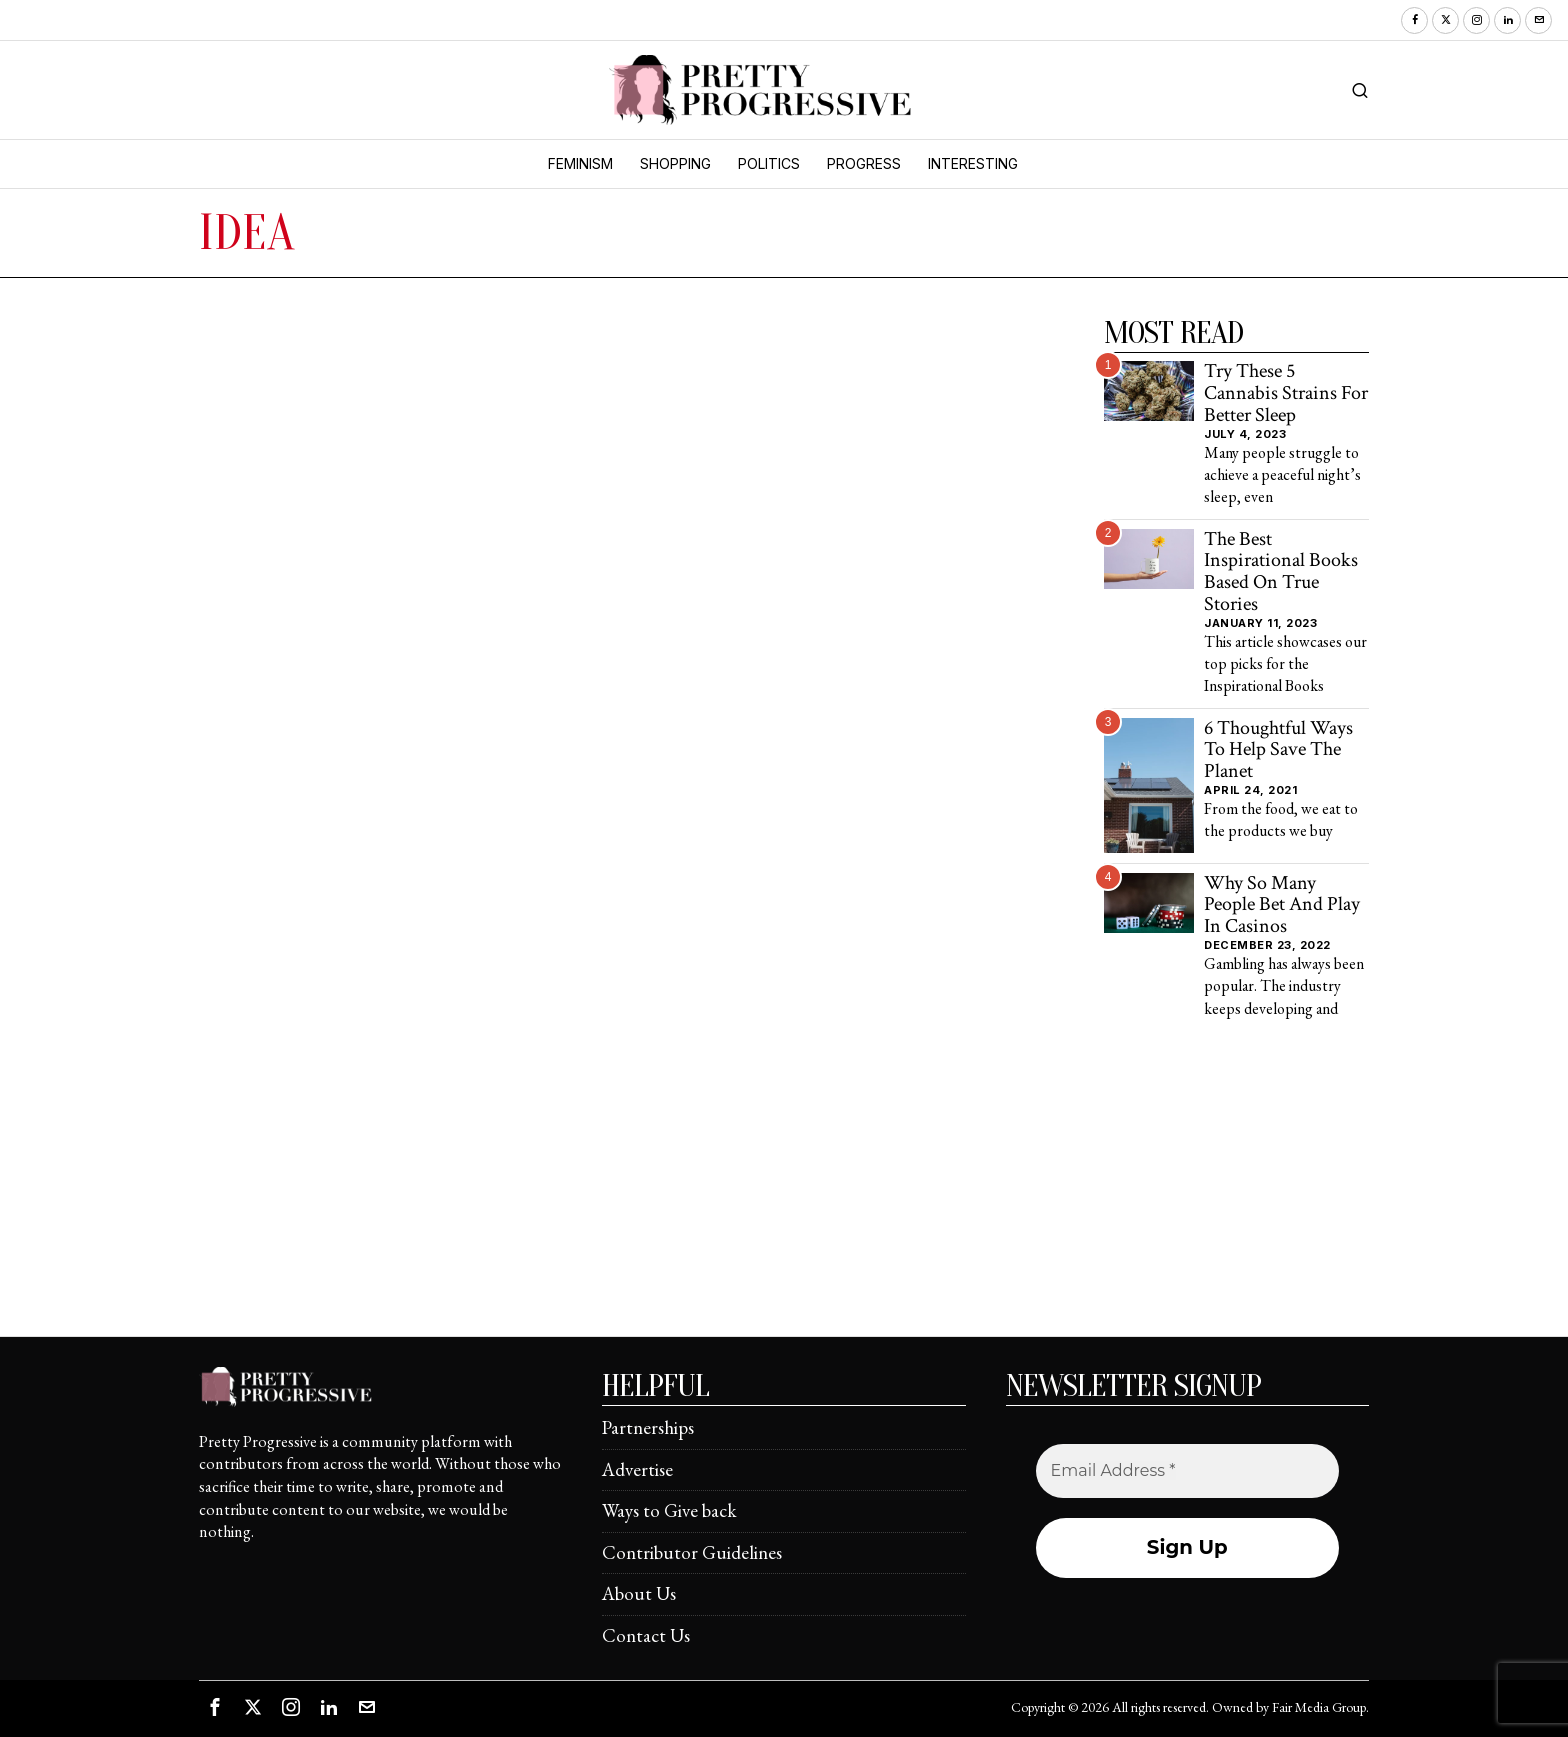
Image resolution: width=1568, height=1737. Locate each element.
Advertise (637, 1469)
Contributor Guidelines (692, 1552)
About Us (639, 1593)
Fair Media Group (1319, 1707)
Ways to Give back (669, 1510)
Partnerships (648, 1427)
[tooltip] (1414, 20)
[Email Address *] (1187, 1471)
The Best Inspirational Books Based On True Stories (1281, 572)
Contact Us (646, 1635)
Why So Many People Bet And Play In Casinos (1282, 905)
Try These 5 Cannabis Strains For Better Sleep (1286, 393)
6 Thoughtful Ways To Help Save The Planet (1278, 750)
